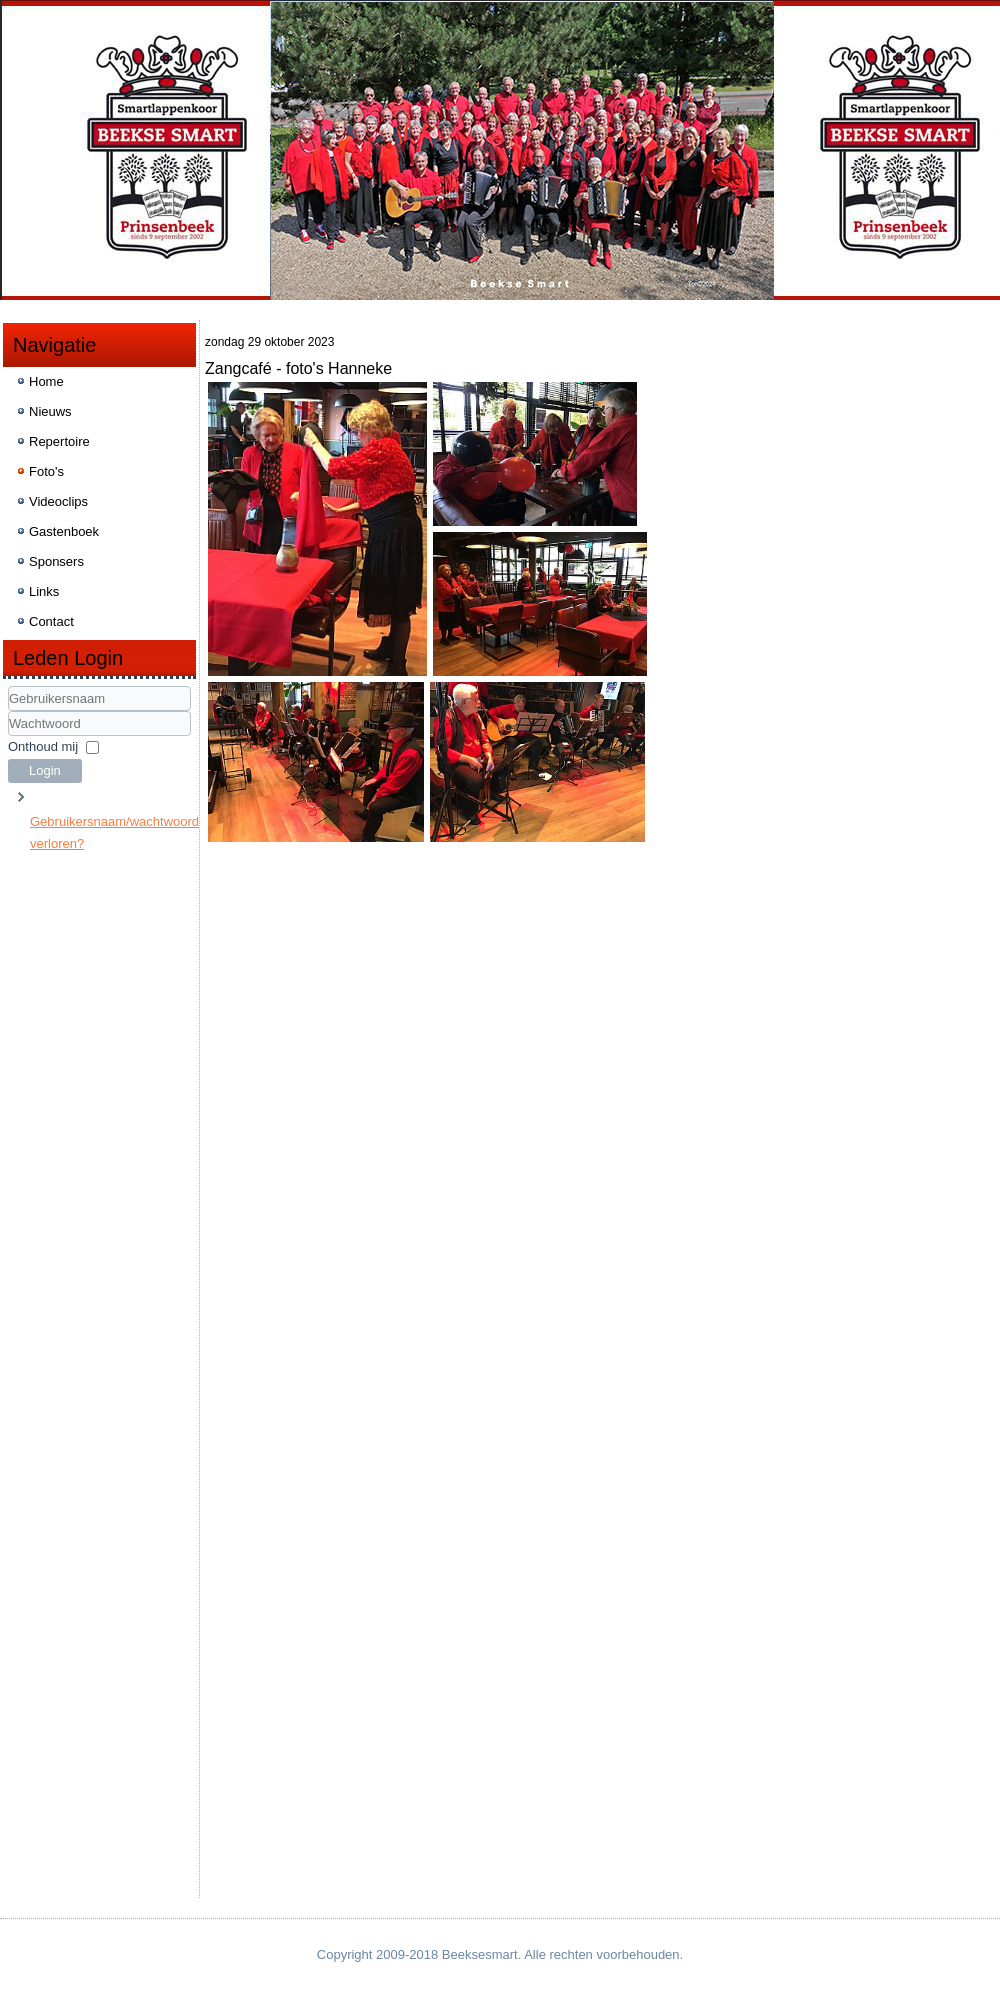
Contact (51, 621)
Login (45, 770)
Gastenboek (64, 531)
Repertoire (59, 441)
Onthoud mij (43, 746)
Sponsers (56, 561)
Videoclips (58, 501)
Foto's (46, 471)
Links (44, 591)
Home (46, 381)
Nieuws (50, 411)
